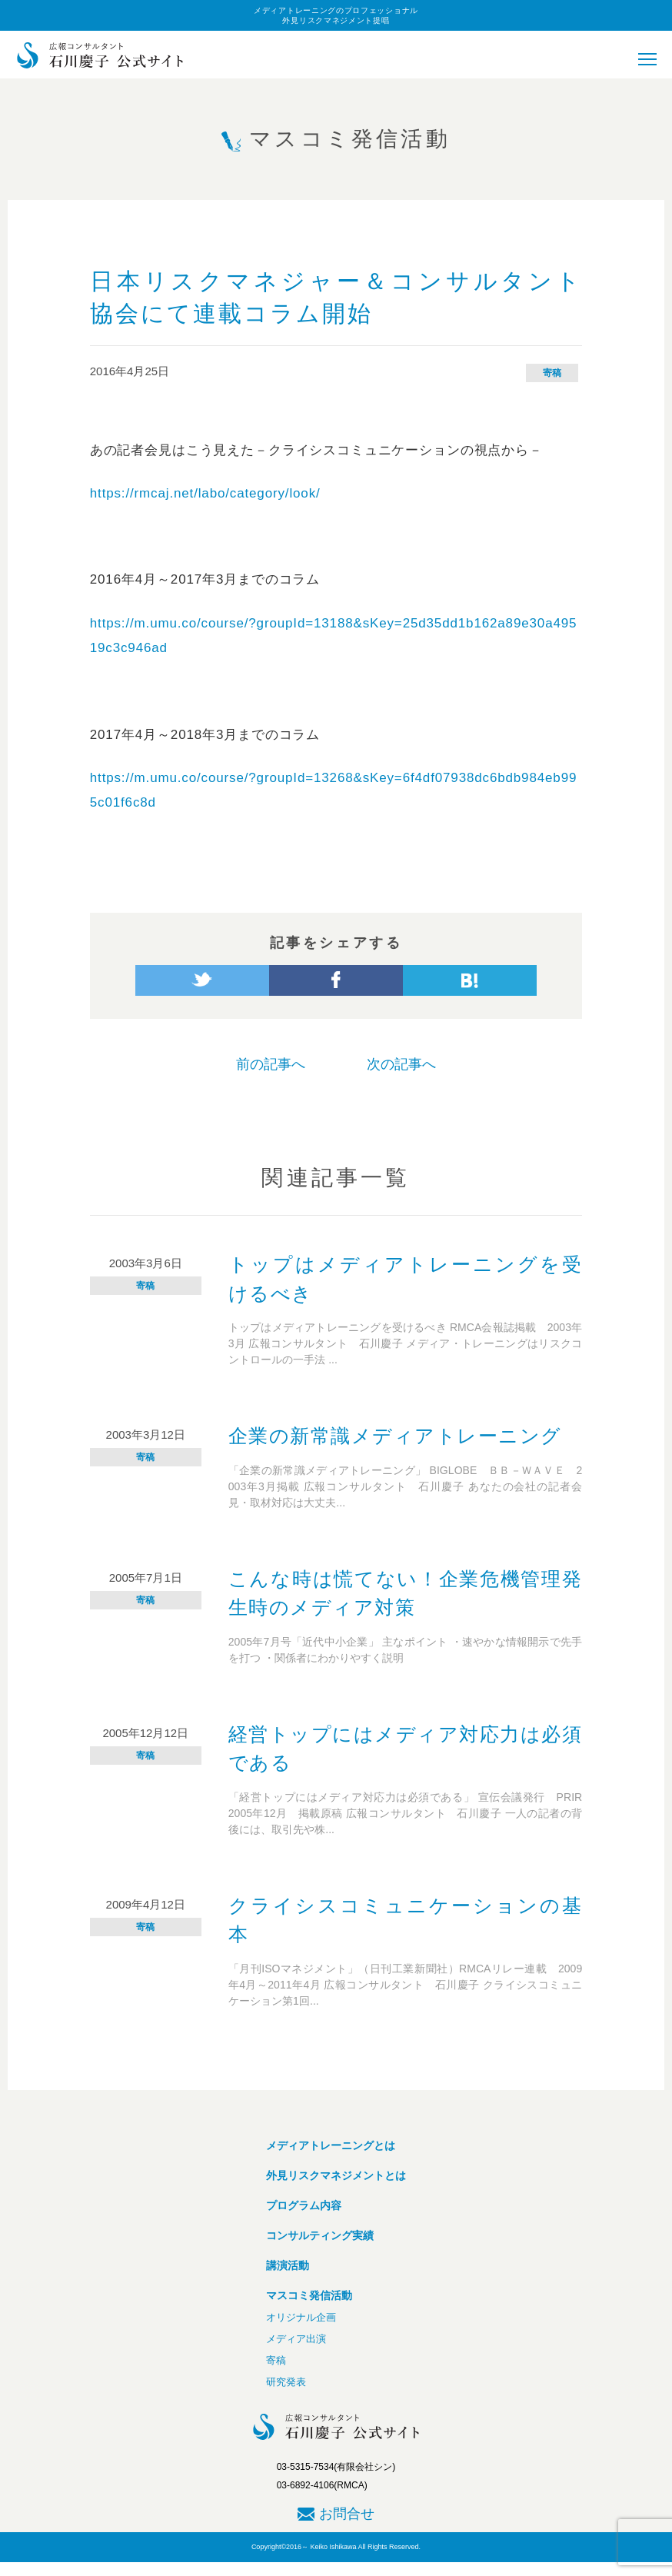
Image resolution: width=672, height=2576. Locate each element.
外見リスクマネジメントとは (336, 2175)
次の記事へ (401, 1064)
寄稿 (552, 373)
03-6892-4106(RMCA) (322, 2485)
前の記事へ (270, 1064)
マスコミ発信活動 (309, 2295)
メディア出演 (296, 2339)
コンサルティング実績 (320, 2235)
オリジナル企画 (301, 2317)
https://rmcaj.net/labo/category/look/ (205, 493)
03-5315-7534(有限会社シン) (336, 2466)
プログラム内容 (303, 2205)
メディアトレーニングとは (330, 2145)
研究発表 (286, 2382)
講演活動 (287, 2265)
